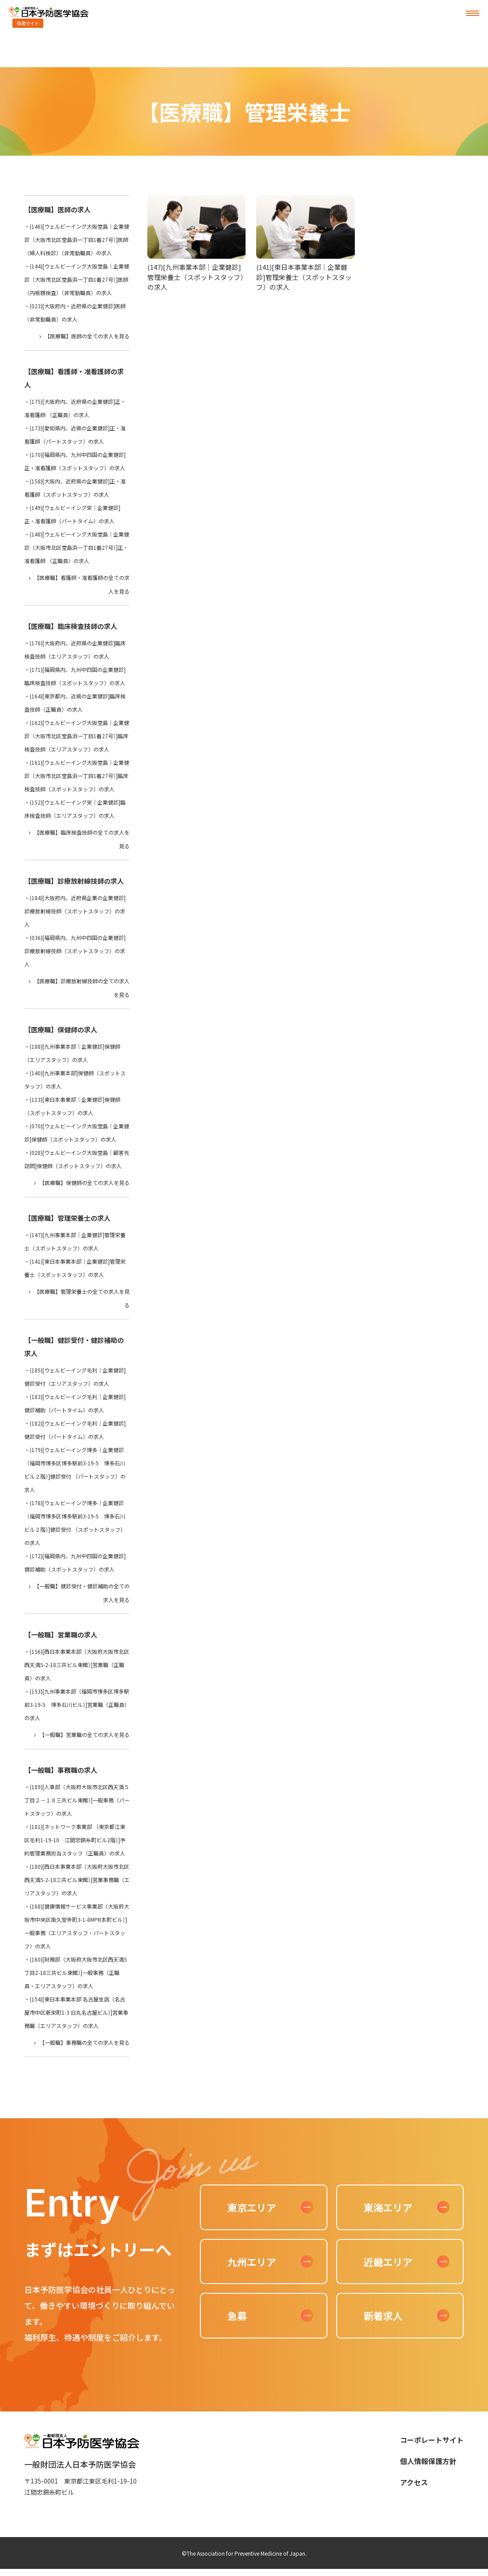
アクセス (414, 2482)
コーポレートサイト (432, 2439)
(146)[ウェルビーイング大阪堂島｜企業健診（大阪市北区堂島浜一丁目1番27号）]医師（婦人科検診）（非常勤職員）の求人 (76, 239)
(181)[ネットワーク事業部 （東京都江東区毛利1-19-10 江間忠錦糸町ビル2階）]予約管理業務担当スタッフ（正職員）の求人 (74, 1840)
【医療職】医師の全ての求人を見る (87, 336)
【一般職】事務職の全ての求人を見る (84, 2042)
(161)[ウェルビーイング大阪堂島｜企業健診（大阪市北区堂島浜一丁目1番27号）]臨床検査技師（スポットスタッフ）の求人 (76, 776)
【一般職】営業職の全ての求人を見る (84, 1734)
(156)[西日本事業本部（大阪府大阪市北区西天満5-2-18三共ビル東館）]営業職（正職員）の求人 (76, 1665)
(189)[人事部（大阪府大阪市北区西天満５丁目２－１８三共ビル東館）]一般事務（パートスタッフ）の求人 (77, 1800)
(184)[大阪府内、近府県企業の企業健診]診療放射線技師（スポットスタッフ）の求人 (75, 911)
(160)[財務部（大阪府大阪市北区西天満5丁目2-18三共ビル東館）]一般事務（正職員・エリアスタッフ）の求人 (75, 1972)
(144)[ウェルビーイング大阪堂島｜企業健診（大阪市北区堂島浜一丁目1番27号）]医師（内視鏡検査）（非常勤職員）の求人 (76, 279)
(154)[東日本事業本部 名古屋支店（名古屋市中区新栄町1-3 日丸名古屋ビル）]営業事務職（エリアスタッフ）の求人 (76, 2012)
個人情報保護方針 (428, 2461)
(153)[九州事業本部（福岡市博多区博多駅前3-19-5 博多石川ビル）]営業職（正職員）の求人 (77, 1704)
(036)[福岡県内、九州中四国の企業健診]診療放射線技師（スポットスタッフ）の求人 (75, 951)
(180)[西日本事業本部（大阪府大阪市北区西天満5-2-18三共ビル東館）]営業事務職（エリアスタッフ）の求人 (77, 1880)
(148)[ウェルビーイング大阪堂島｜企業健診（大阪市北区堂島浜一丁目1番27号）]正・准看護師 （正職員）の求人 (76, 547)
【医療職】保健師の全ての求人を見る (84, 1182)
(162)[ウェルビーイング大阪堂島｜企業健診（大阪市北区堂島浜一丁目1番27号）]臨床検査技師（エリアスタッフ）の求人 (76, 736)
